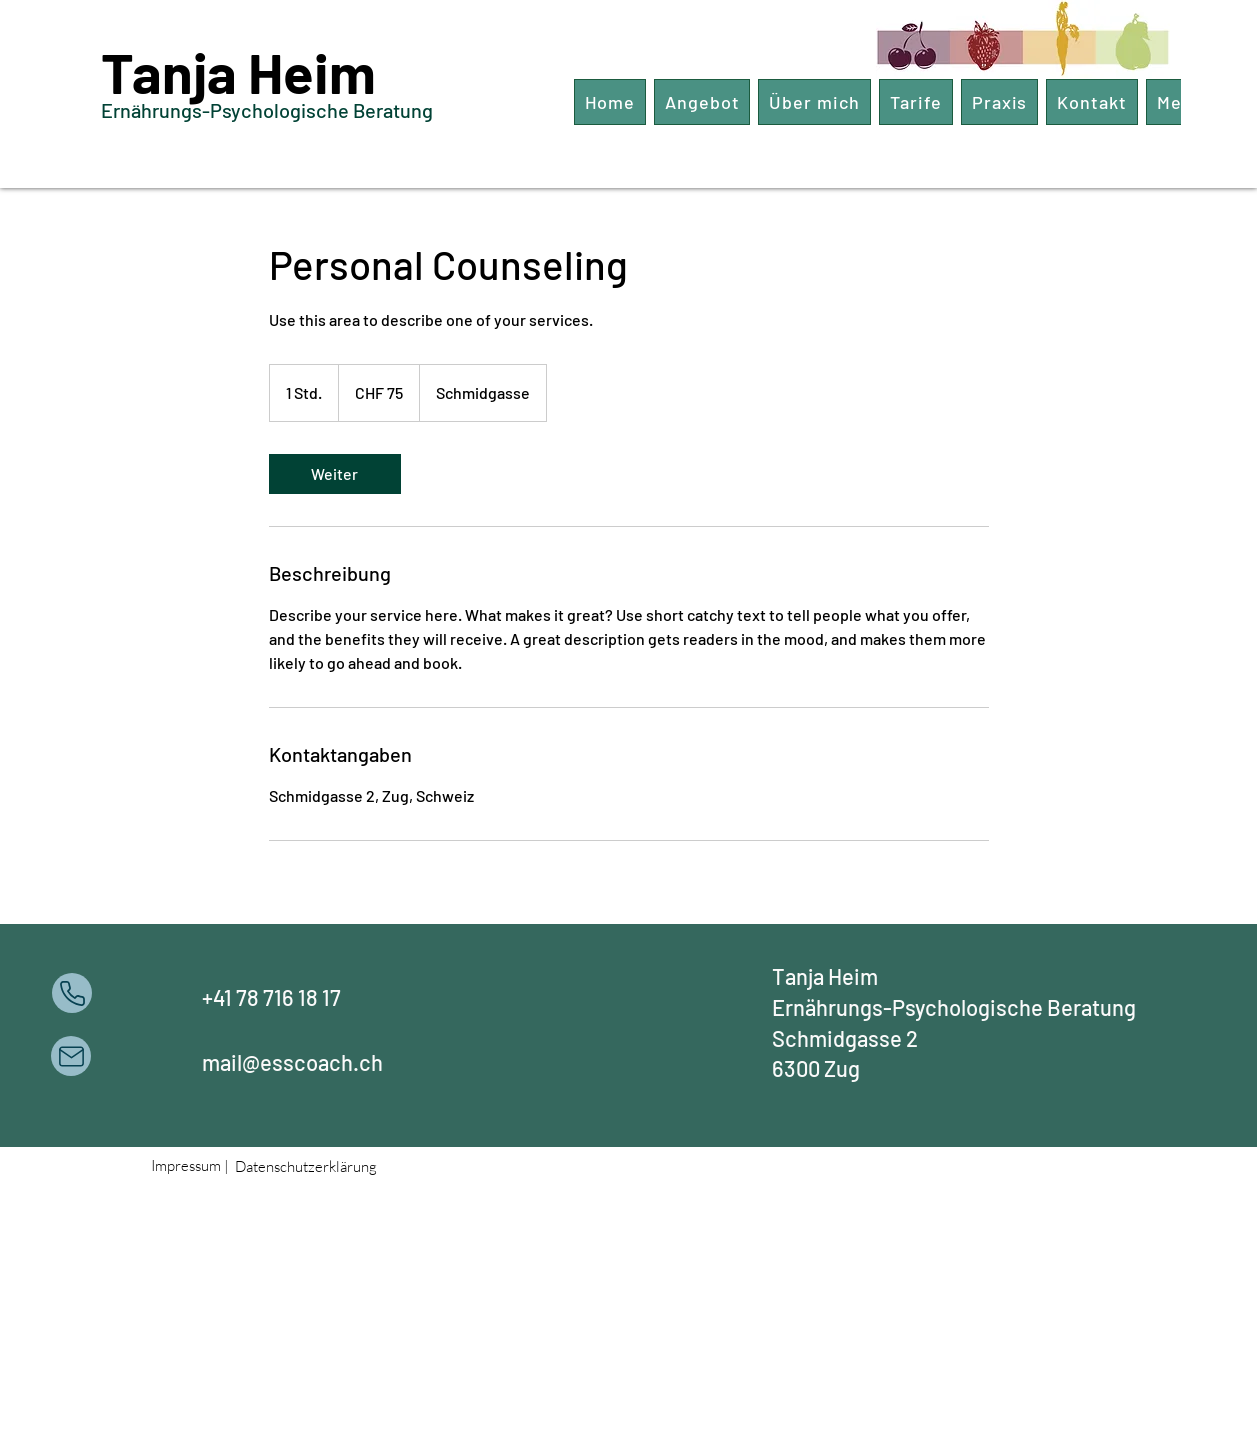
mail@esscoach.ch (292, 1062)
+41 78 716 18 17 (271, 997)
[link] (335, 474)
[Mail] (71, 1056)
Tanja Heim (238, 71)
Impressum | (190, 1165)
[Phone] (72, 993)
